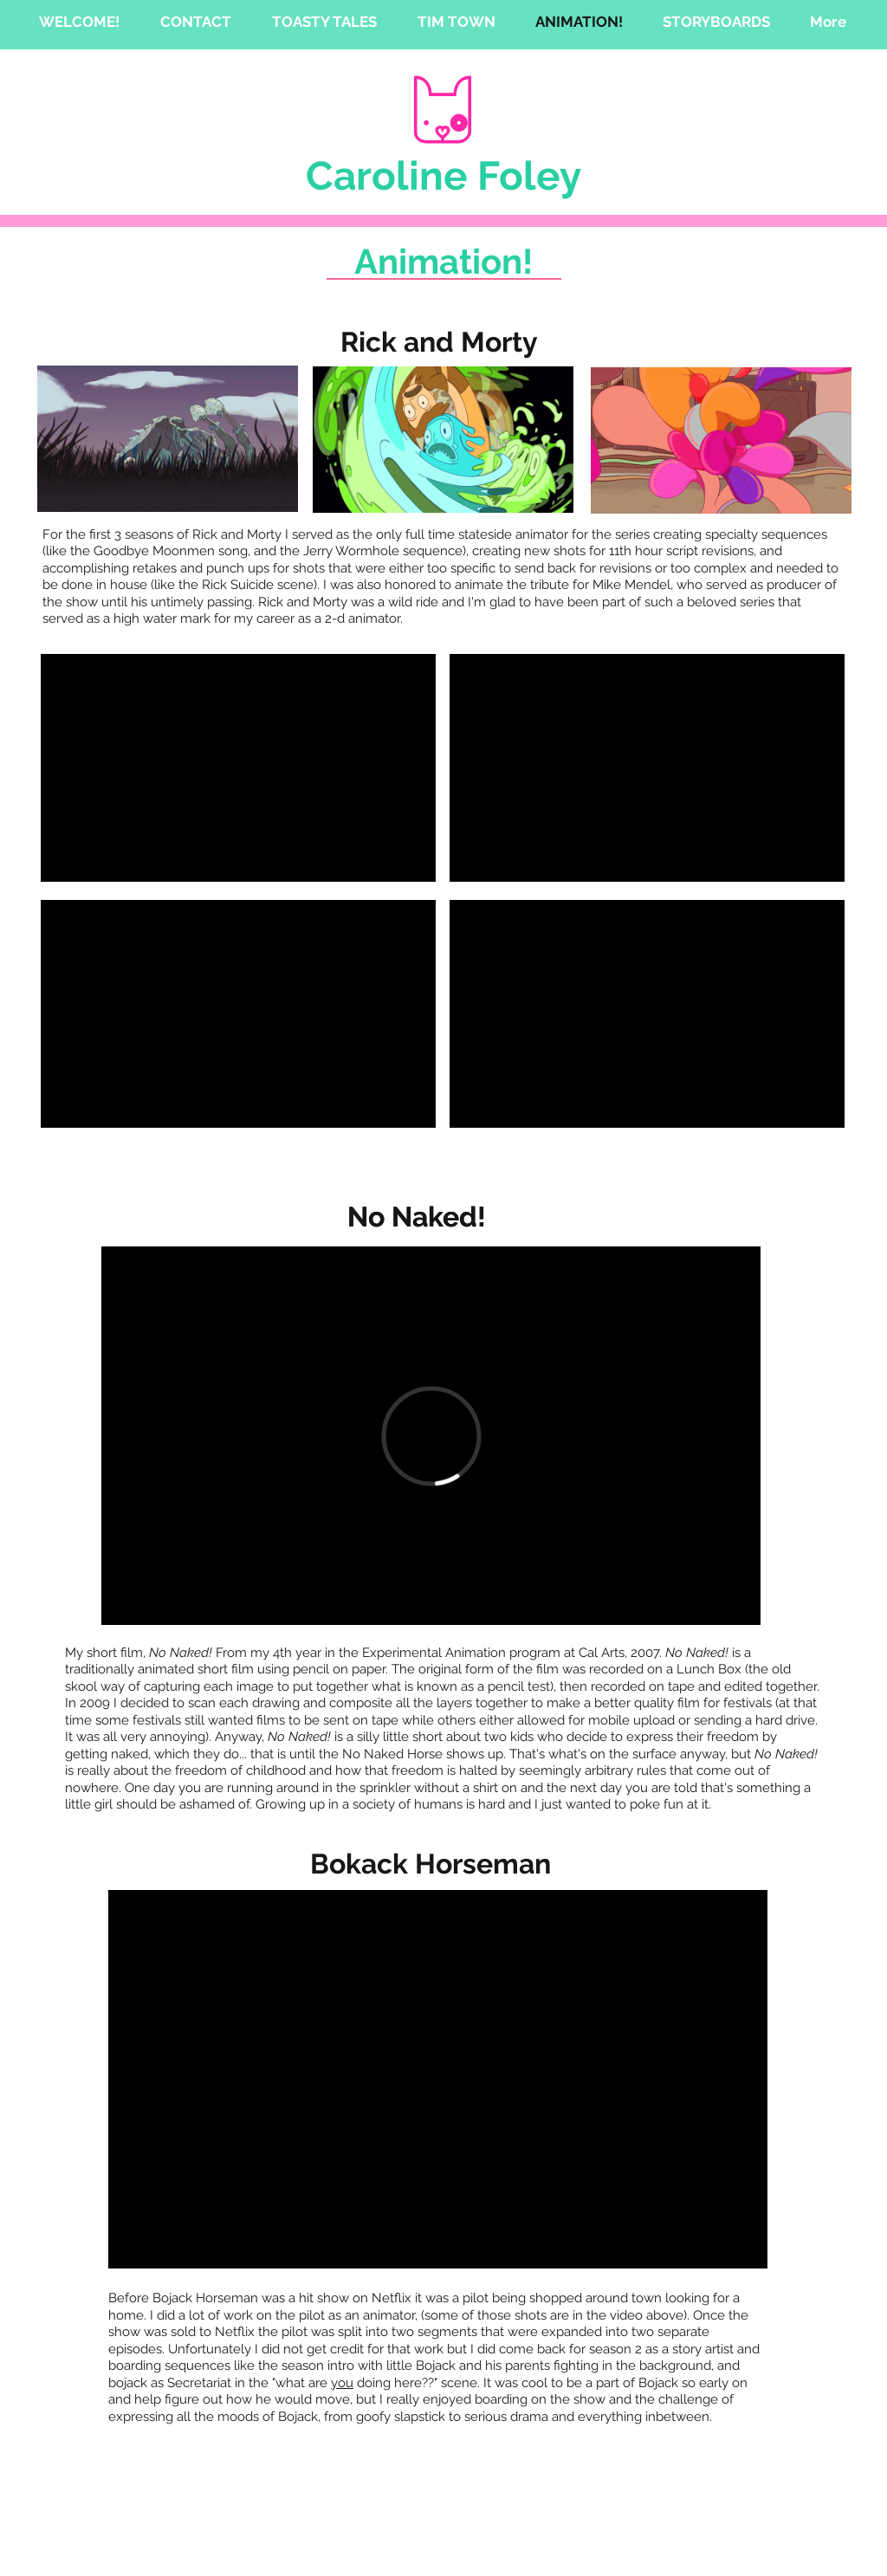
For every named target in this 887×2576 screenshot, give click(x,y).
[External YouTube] (238, 767)
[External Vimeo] (431, 1435)
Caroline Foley (443, 175)
